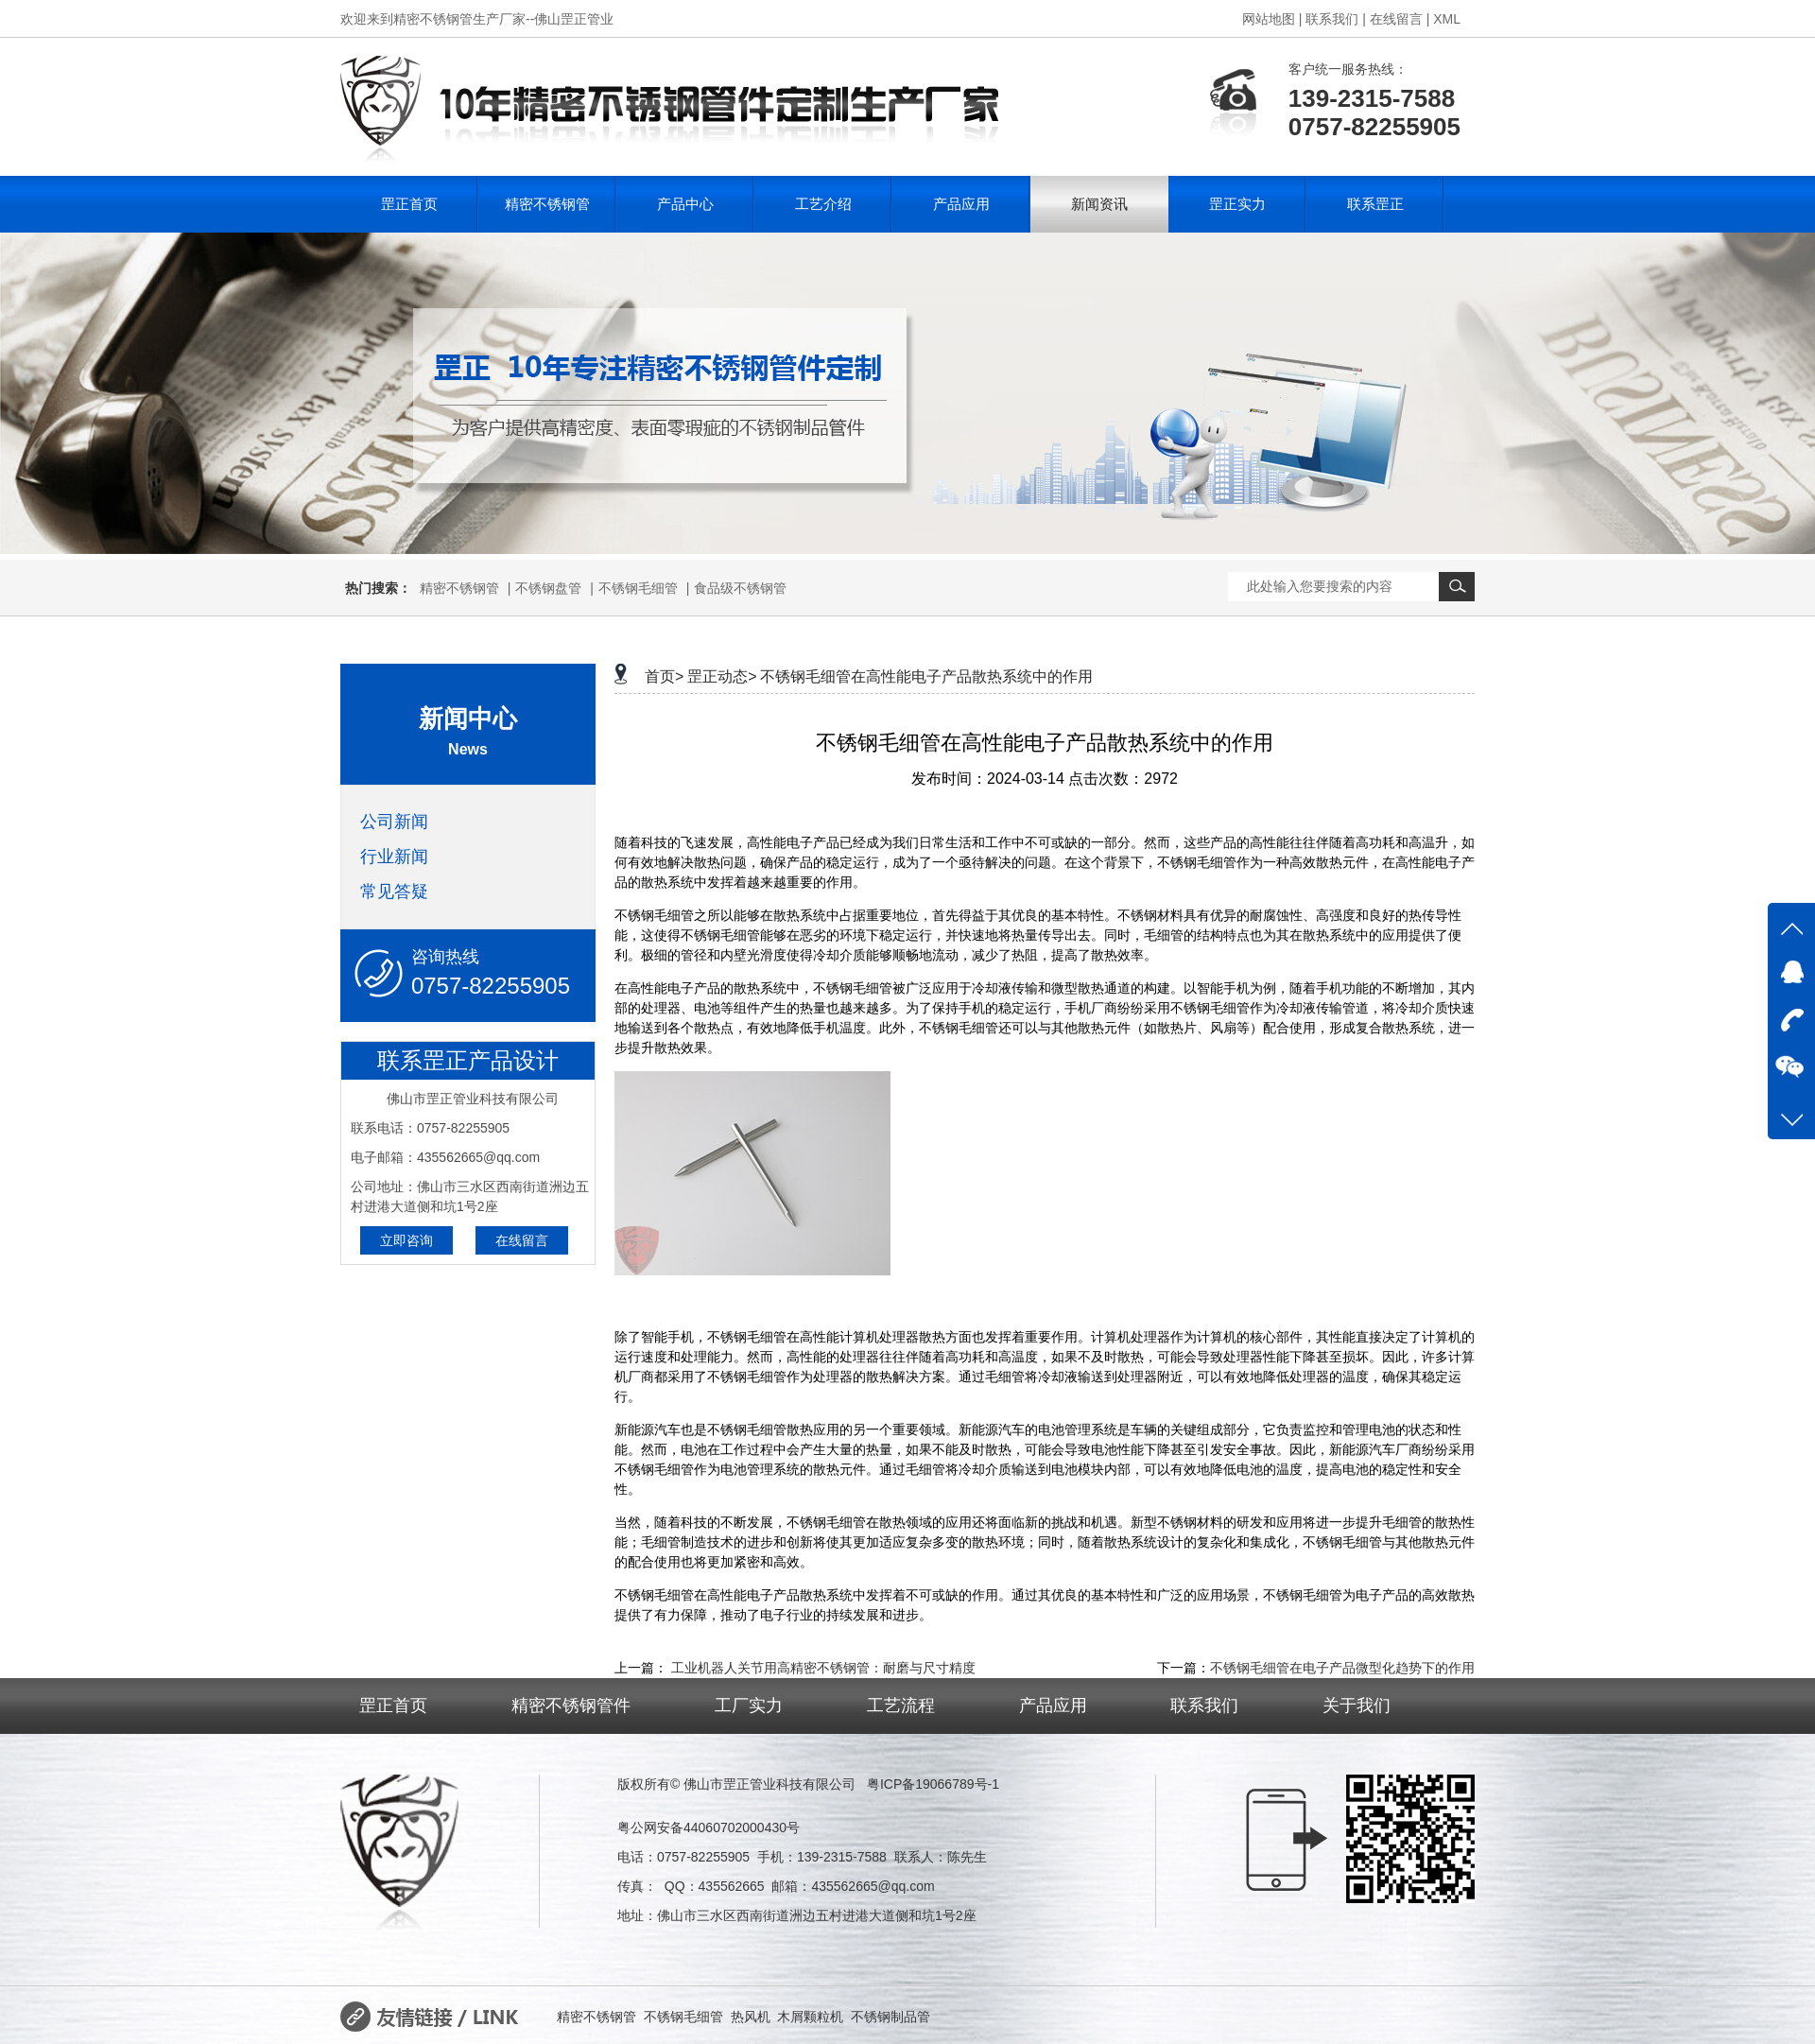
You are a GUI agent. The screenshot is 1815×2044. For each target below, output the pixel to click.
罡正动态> (721, 676)
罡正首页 (409, 204)
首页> (664, 676)
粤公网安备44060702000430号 (708, 1827)
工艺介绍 (823, 204)
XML (1447, 18)
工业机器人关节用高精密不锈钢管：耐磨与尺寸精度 (823, 1667)
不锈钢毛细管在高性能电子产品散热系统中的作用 (926, 676)
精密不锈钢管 (547, 204)
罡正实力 (1237, 204)
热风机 (750, 2016)
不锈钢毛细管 (638, 588)
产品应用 (961, 204)
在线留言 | (1400, 18)
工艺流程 (901, 1705)
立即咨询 (406, 1240)
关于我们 (1356, 1705)
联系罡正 (1375, 204)
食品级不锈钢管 (740, 588)
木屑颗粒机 (810, 2016)
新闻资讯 (1099, 204)
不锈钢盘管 (548, 588)
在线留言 (521, 1240)
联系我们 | (1335, 18)
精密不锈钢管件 (571, 1705)
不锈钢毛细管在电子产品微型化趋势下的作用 (1342, 1667)
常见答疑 (394, 891)
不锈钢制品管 (890, 2016)
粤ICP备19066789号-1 (933, 1784)
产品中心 (685, 204)
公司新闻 (394, 821)
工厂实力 (749, 1705)
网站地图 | (1272, 18)
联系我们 (1204, 1705)
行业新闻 (394, 856)
